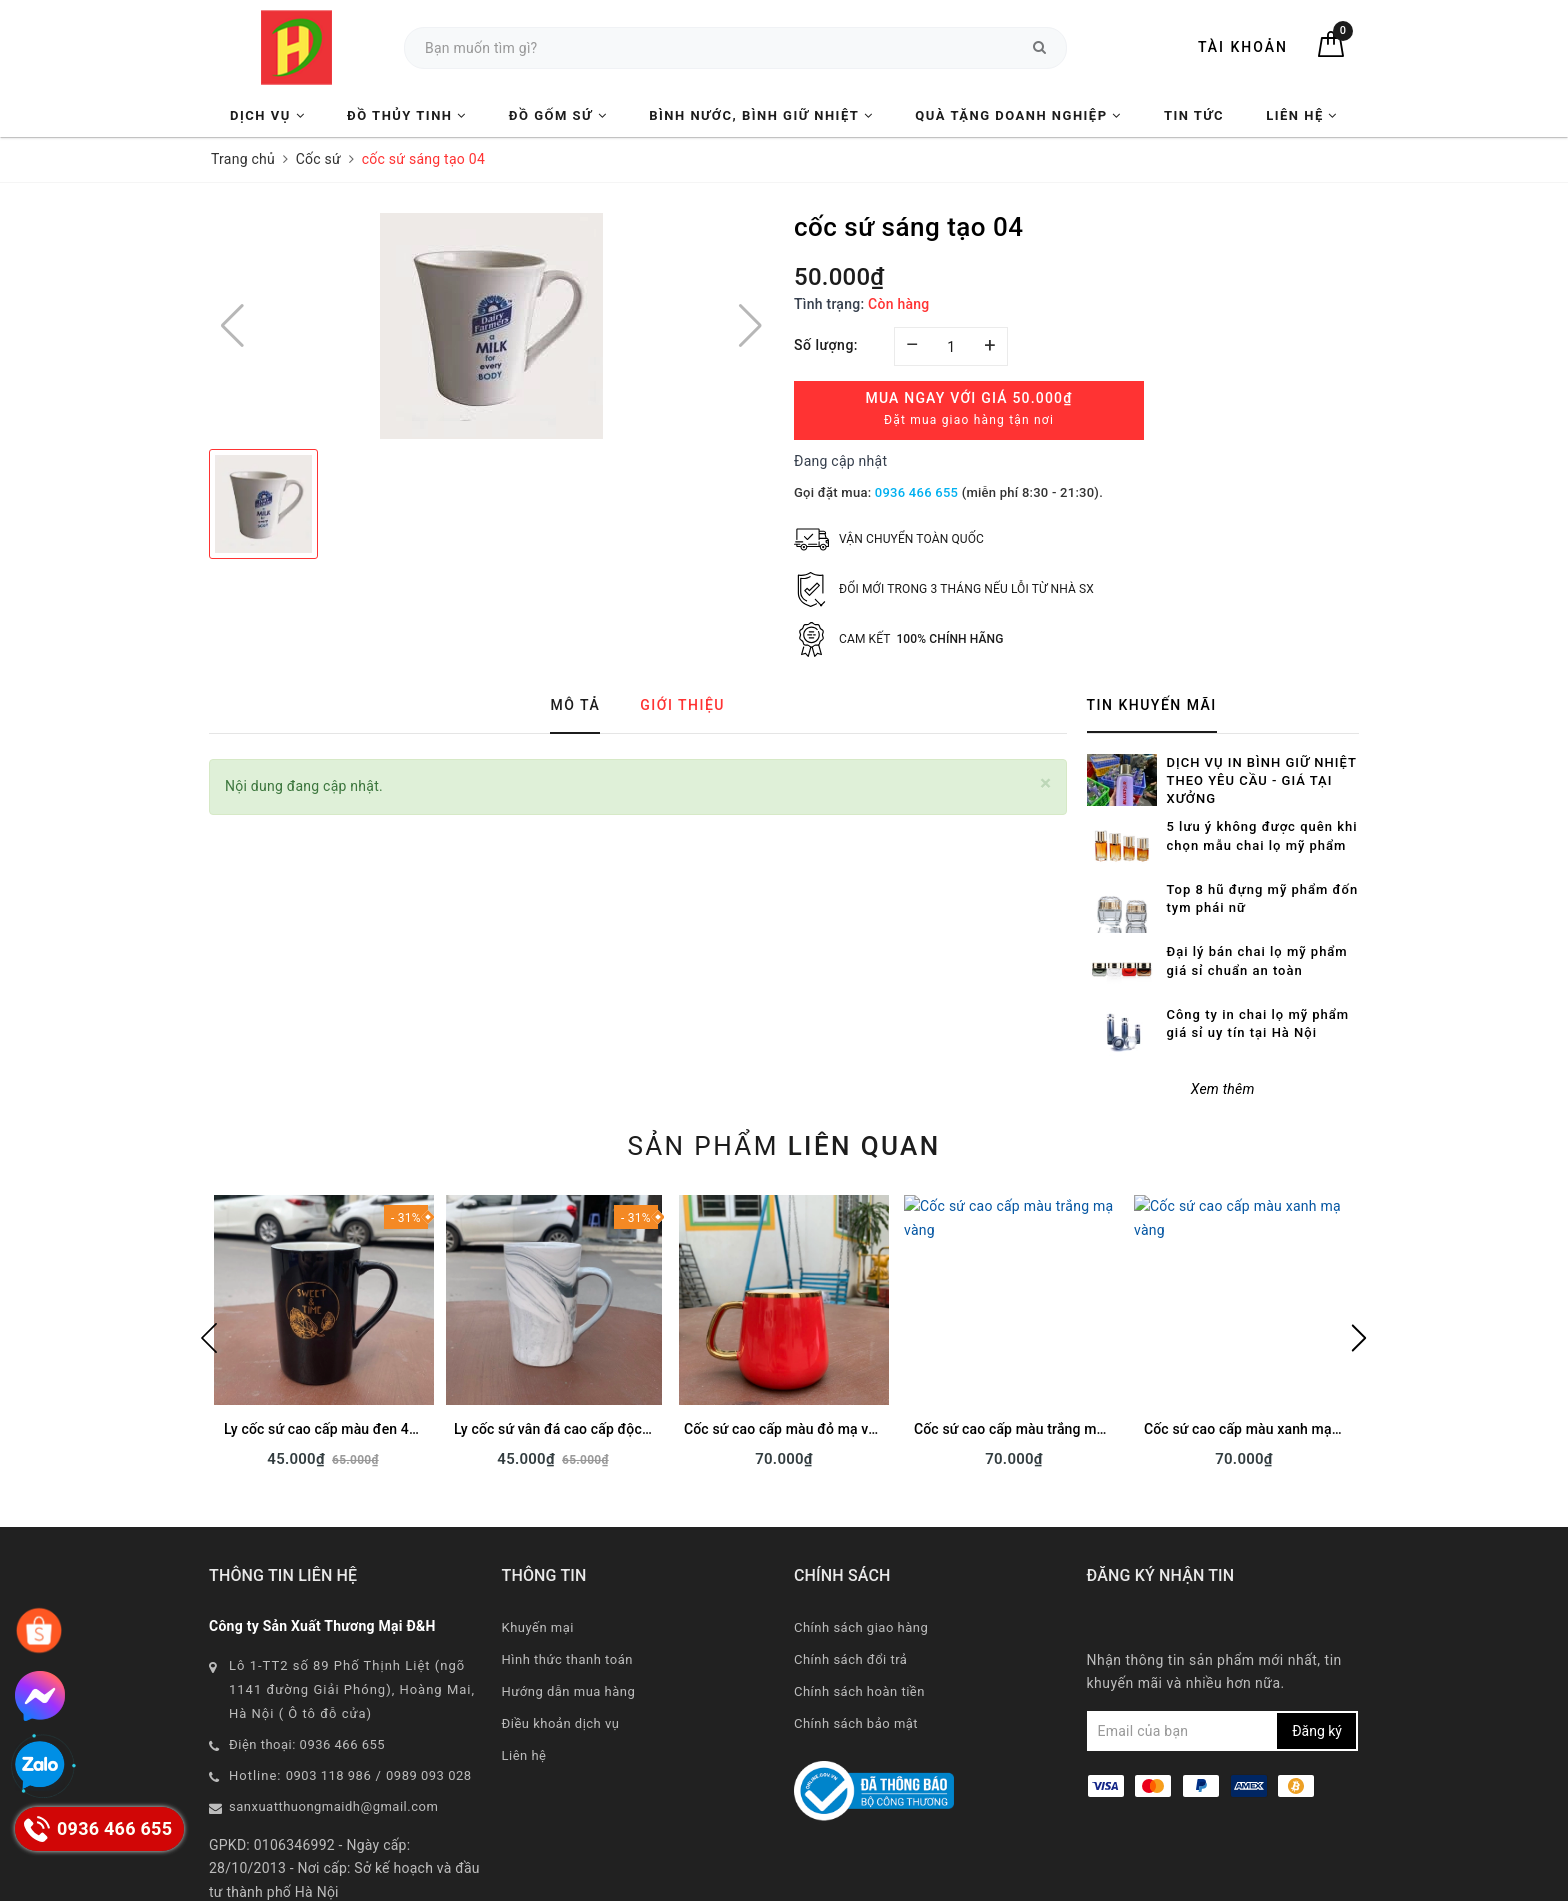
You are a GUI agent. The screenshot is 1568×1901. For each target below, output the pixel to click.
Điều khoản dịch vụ (561, 1658)
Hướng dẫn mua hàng (569, 1626)
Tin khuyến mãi (1152, 705)
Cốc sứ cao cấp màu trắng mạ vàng (1026, 1365)
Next (1359, 1274)
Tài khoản (1243, 47)
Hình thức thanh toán (567, 1594)
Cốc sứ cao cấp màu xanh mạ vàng (1255, 1365)
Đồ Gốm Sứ (558, 115)
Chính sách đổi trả (850, 1594)
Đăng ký (1317, 1667)
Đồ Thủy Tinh (407, 115)
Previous (209, 1274)
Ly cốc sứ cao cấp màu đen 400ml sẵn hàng (363, 1365)
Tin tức (1194, 115)
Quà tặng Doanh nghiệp (1018, 115)
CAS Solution (986, 1880)
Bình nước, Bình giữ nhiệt (761, 115)
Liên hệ (1302, 115)
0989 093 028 (429, 1710)
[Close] (1045, 783)
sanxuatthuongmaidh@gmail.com (333, 1741)
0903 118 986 (329, 1710)
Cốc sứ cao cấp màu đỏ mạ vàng (788, 1365)
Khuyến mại (538, 1562)
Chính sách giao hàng (861, 1562)
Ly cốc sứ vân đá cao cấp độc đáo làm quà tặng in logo (629, 1365)
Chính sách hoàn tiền (859, 1626)
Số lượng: (826, 345)
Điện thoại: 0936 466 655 (307, 1679)
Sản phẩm (783, 1082)
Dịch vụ (267, 115)
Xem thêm (1223, 1025)
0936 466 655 (916, 492)
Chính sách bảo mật (856, 1658)
